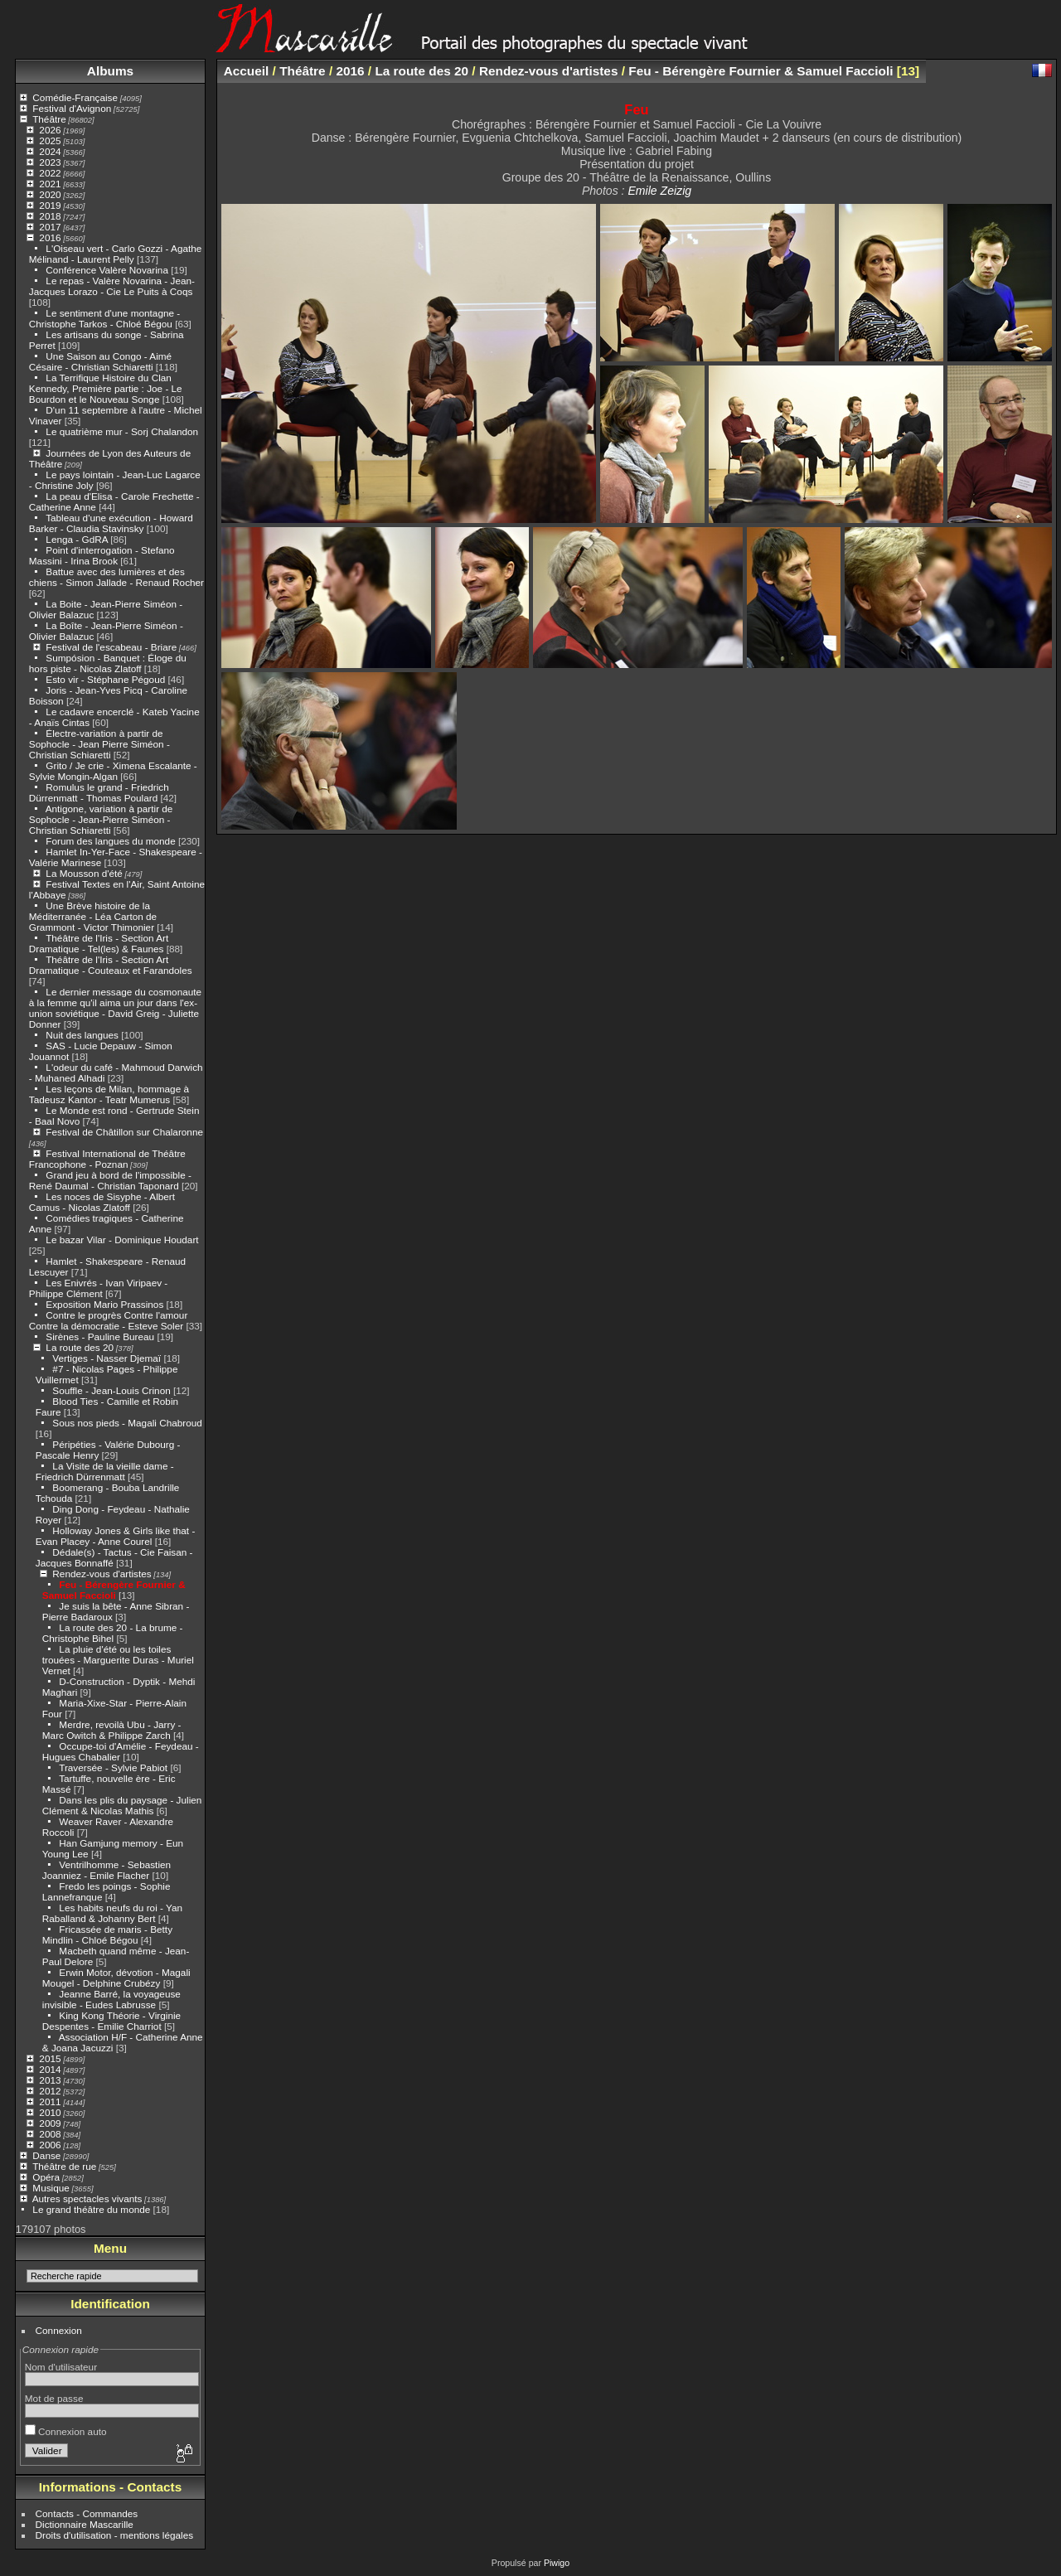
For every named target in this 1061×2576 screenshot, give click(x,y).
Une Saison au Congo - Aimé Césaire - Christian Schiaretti (100, 361)
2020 (50, 194)
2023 (50, 162)
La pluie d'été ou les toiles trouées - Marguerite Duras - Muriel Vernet (118, 1660)
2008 (50, 2133)
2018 (50, 216)
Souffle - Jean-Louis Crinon (111, 1390)
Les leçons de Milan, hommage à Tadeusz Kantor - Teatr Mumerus (109, 1094)
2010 (50, 2112)
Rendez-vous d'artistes (101, 1573)
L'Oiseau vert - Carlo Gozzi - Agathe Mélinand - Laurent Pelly (115, 253)
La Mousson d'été (84, 873)
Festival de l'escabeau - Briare (111, 647)
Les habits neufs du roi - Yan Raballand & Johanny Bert (112, 1913)
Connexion (59, 2330)
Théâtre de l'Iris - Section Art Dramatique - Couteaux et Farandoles (110, 965)
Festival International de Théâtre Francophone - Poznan (107, 1158)
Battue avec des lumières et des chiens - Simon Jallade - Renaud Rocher (116, 577)
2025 (50, 140)
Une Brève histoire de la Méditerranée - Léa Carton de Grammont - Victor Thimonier (93, 916)
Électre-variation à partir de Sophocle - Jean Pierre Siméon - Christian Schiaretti (99, 744)
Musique (50, 2187)
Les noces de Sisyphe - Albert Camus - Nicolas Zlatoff (102, 1202)
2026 (50, 129)
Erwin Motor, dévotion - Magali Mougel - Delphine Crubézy (116, 1977)
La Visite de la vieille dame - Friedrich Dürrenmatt (105, 1471)
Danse (46, 2155)
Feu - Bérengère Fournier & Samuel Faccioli (114, 1589)
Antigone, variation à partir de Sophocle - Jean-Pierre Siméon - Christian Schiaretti (101, 819)
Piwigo (556, 2563)
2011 (50, 2101)
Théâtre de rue (64, 2166)
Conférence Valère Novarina (107, 269)
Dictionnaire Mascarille (84, 2524)
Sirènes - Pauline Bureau (100, 1336)
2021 (50, 183)
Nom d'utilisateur (61, 2366)
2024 (50, 151)
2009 (50, 2123)
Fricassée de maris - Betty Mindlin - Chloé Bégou (107, 1934)
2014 (50, 2069)
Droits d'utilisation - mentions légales (115, 2535)
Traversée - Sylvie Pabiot (113, 1767)
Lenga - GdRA (77, 539)
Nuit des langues (82, 1034)
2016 (50, 237)
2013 (50, 2080)
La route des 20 (80, 1347)
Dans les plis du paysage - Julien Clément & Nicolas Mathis (122, 1805)
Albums (110, 71)
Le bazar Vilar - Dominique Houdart (122, 1239)
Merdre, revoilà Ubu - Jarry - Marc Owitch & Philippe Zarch (112, 1730)
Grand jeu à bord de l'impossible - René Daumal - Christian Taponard (110, 1180)
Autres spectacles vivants (87, 2198)
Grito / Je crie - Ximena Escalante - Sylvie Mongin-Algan (113, 771)
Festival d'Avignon (71, 108)
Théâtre (49, 119)
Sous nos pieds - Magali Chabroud (127, 1422)
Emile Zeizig (659, 190)
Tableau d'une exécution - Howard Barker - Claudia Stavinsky (111, 523)
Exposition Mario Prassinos (104, 1304)
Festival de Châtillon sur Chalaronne (124, 1131)
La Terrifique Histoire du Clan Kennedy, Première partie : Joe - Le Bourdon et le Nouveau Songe (105, 388)
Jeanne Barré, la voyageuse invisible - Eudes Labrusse (111, 1999)
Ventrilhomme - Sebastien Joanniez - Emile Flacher (106, 1870)
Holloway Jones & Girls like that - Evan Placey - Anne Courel (116, 1536)
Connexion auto (66, 2431)
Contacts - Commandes (87, 2513)
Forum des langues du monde (110, 840)
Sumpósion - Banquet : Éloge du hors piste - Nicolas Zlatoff (108, 663)
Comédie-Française (75, 97)
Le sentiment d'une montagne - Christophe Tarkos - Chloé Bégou (104, 318)
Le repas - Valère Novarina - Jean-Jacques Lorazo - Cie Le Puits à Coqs (112, 286)
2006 (50, 2144)
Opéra (46, 2177)
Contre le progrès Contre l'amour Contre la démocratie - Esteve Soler (108, 1320)
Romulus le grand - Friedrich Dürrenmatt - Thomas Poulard (99, 792)
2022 (50, 172)
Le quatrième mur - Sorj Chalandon (122, 431)
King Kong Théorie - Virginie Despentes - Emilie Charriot (111, 2020)
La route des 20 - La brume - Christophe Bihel (112, 1633)
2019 (50, 205)
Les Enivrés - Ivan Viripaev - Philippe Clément (98, 1288)
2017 (50, 226)
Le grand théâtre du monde (91, 2209)
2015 (50, 2058)
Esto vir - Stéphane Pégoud (105, 679)
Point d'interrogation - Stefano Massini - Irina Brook (102, 555)
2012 (50, 2090)
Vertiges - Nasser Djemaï (106, 1358)
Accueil (246, 71)
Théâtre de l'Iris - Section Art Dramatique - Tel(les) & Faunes (98, 943)
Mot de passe (54, 2398)
